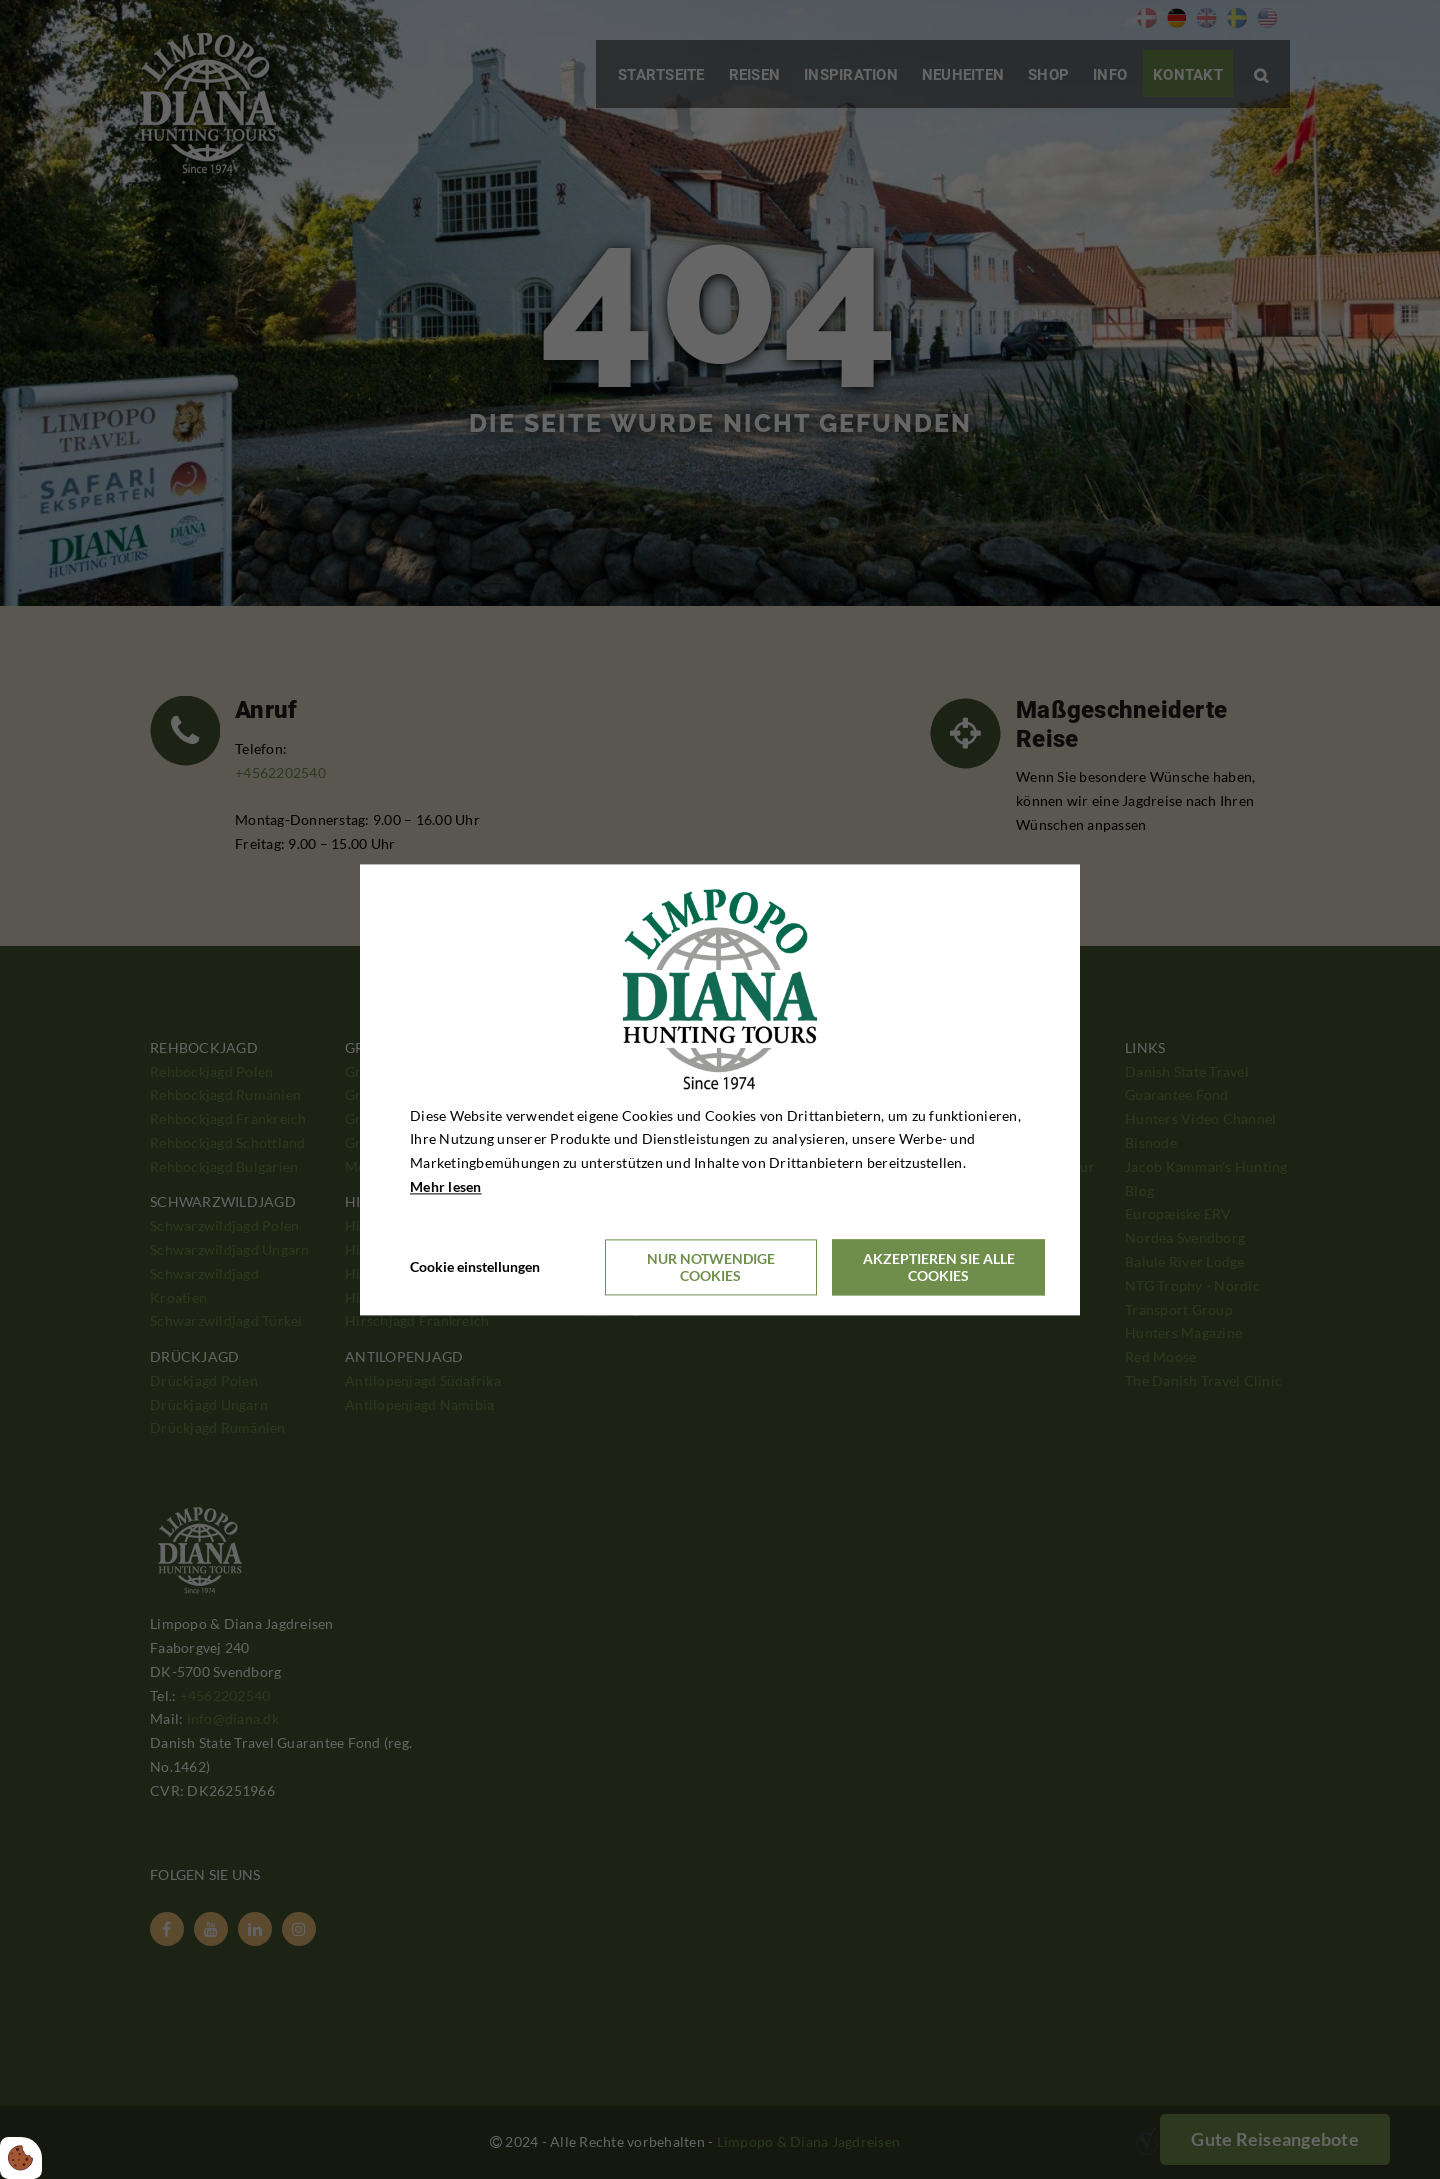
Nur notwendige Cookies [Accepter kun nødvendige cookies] (711, 1267)
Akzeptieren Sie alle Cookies (939, 1267)
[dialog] (720, 1089)
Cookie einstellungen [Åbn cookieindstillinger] (475, 1266)
